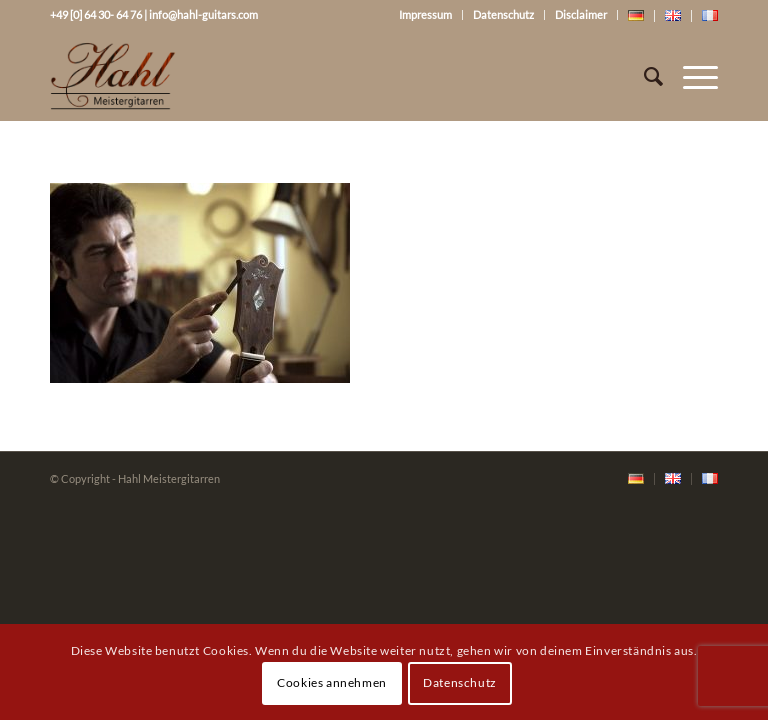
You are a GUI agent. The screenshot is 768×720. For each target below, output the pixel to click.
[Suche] (643, 76)
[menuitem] (636, 479)
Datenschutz (503, 14)
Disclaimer (581, 14)
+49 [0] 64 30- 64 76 (96, 14)
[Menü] (690, 76)
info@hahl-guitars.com (203, 14)
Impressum (425, 14)
